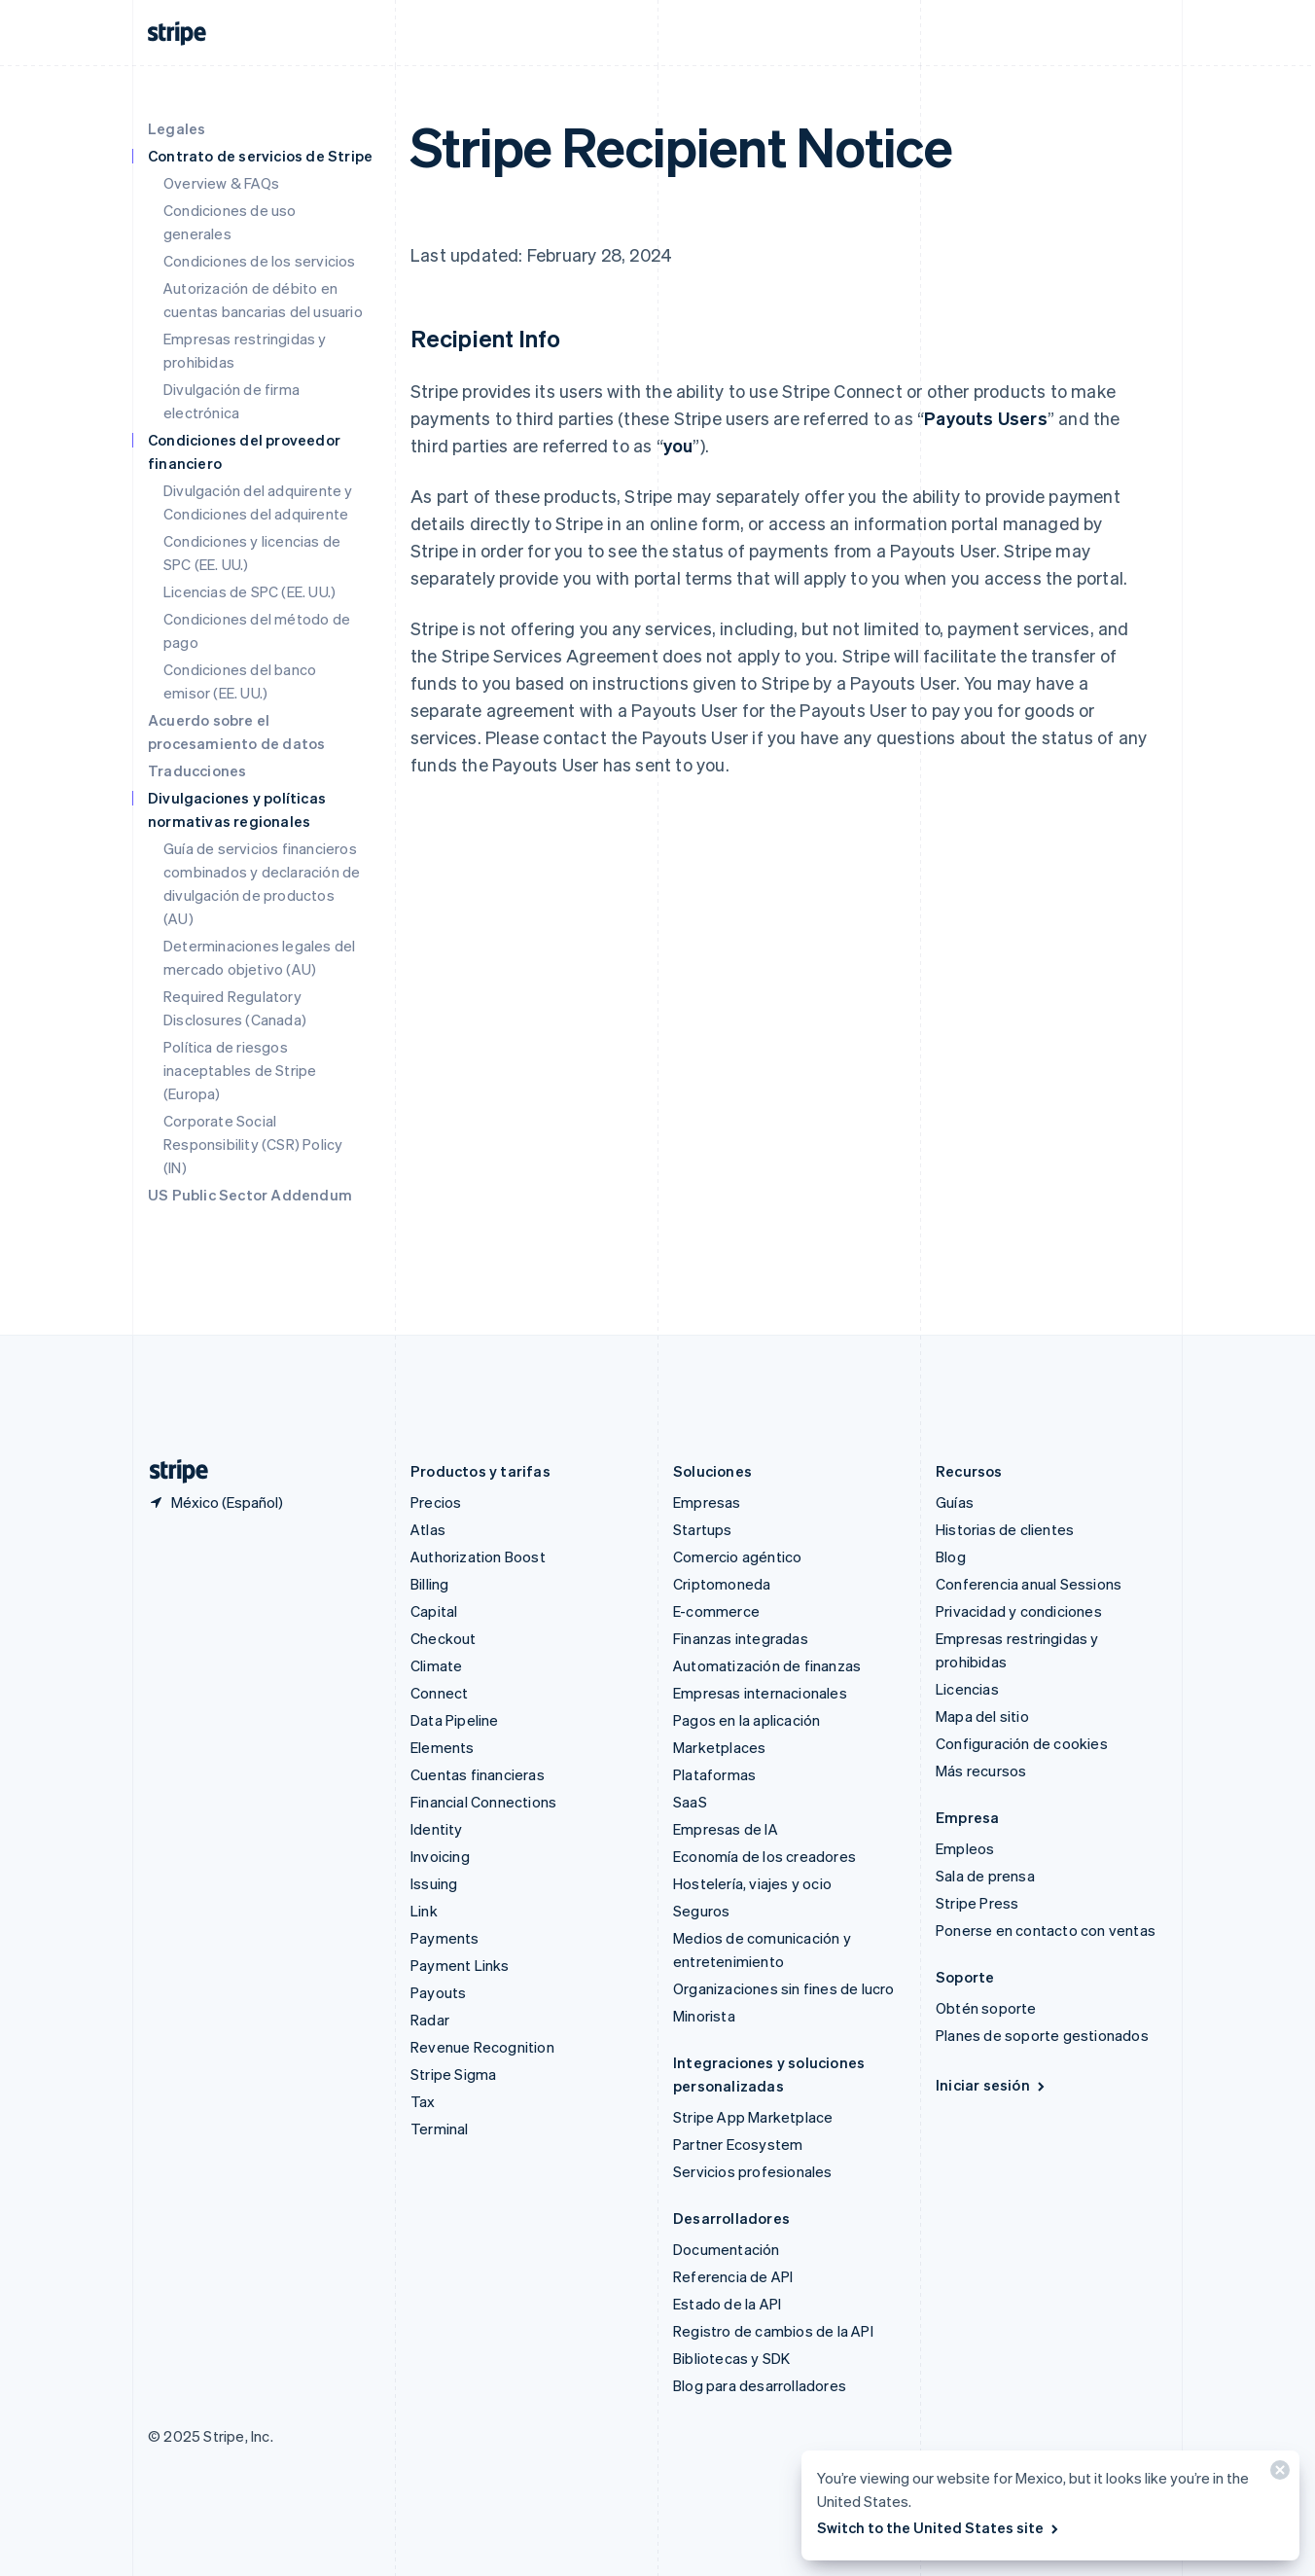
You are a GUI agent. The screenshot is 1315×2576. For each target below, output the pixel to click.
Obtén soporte (986, 2008)
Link (424, 1910)
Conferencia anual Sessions (1028, 1583)
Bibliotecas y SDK (731, 2358)
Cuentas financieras (477, 1774)
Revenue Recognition (482, 2047)
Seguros (701, 1910)
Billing (429, 1583)
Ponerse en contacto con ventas (1045, 1930)
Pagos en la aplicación (746, 1720)
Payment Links (460, 1965)
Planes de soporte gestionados (1042, 2035)
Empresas (707, 1502)
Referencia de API (733, 2276)
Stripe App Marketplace (753, 2117)
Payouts (438, 1992)
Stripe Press (977, 1903)
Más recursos (981, 1770)
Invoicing (440, 1856)
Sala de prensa (985, 1875)
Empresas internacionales (760, 1692)
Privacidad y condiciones (1019, 1611)
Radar (429, 2019)
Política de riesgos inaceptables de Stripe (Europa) (239, 1070)
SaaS (690, 1801)
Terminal (439, 2128)
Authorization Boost (478, 1556)
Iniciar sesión (992, 2084)
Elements (442, 1747)
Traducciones (197, 770)
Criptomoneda (721, 1583)
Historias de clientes (1005, 1529)
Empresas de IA (725, 1829)
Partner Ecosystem (737, 2144)
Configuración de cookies (1022, 1743)
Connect (439, 1692)
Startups (702, 1529)
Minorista (704, 2015)
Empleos (965, 1848)
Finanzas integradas (740, 1638)
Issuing (433, 1883)
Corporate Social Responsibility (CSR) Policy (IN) (252, 1144)
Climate (436, 1665)
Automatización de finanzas (767, 1665)
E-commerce (716, 1611)
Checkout (443, 1638)
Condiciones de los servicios (259, 260)
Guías (955, 1502)
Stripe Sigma (453, 2074)
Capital (433, 1611)
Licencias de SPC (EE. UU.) (249, 591)
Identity (436, 1829)
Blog (951, 1556)
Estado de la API (727, 2303)
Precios (435, 1502)
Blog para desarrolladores (759, 2385)
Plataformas (714, 1774)
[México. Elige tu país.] (215, 1502)
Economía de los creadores (764, 1856)
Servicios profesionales (753, 2171)
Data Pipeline (454, 1720)
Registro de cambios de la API (773, 2331)
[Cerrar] (1277, 2474)
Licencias (967, 1689)
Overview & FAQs (221, 183)
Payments (445, 1938)
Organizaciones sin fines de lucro (784, 1988)
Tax (423, 2101)
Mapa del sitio (982, 1716)
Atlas (427, 1529)
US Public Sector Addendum (250, 1194)
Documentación (726, 2249)
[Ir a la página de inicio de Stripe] (171, 1471)
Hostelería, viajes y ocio (752, 1883)
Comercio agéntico (737, 1556)
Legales (176, 128)
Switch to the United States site (939, 2527)
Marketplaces (719, 1747)
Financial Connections (483, 1801)
